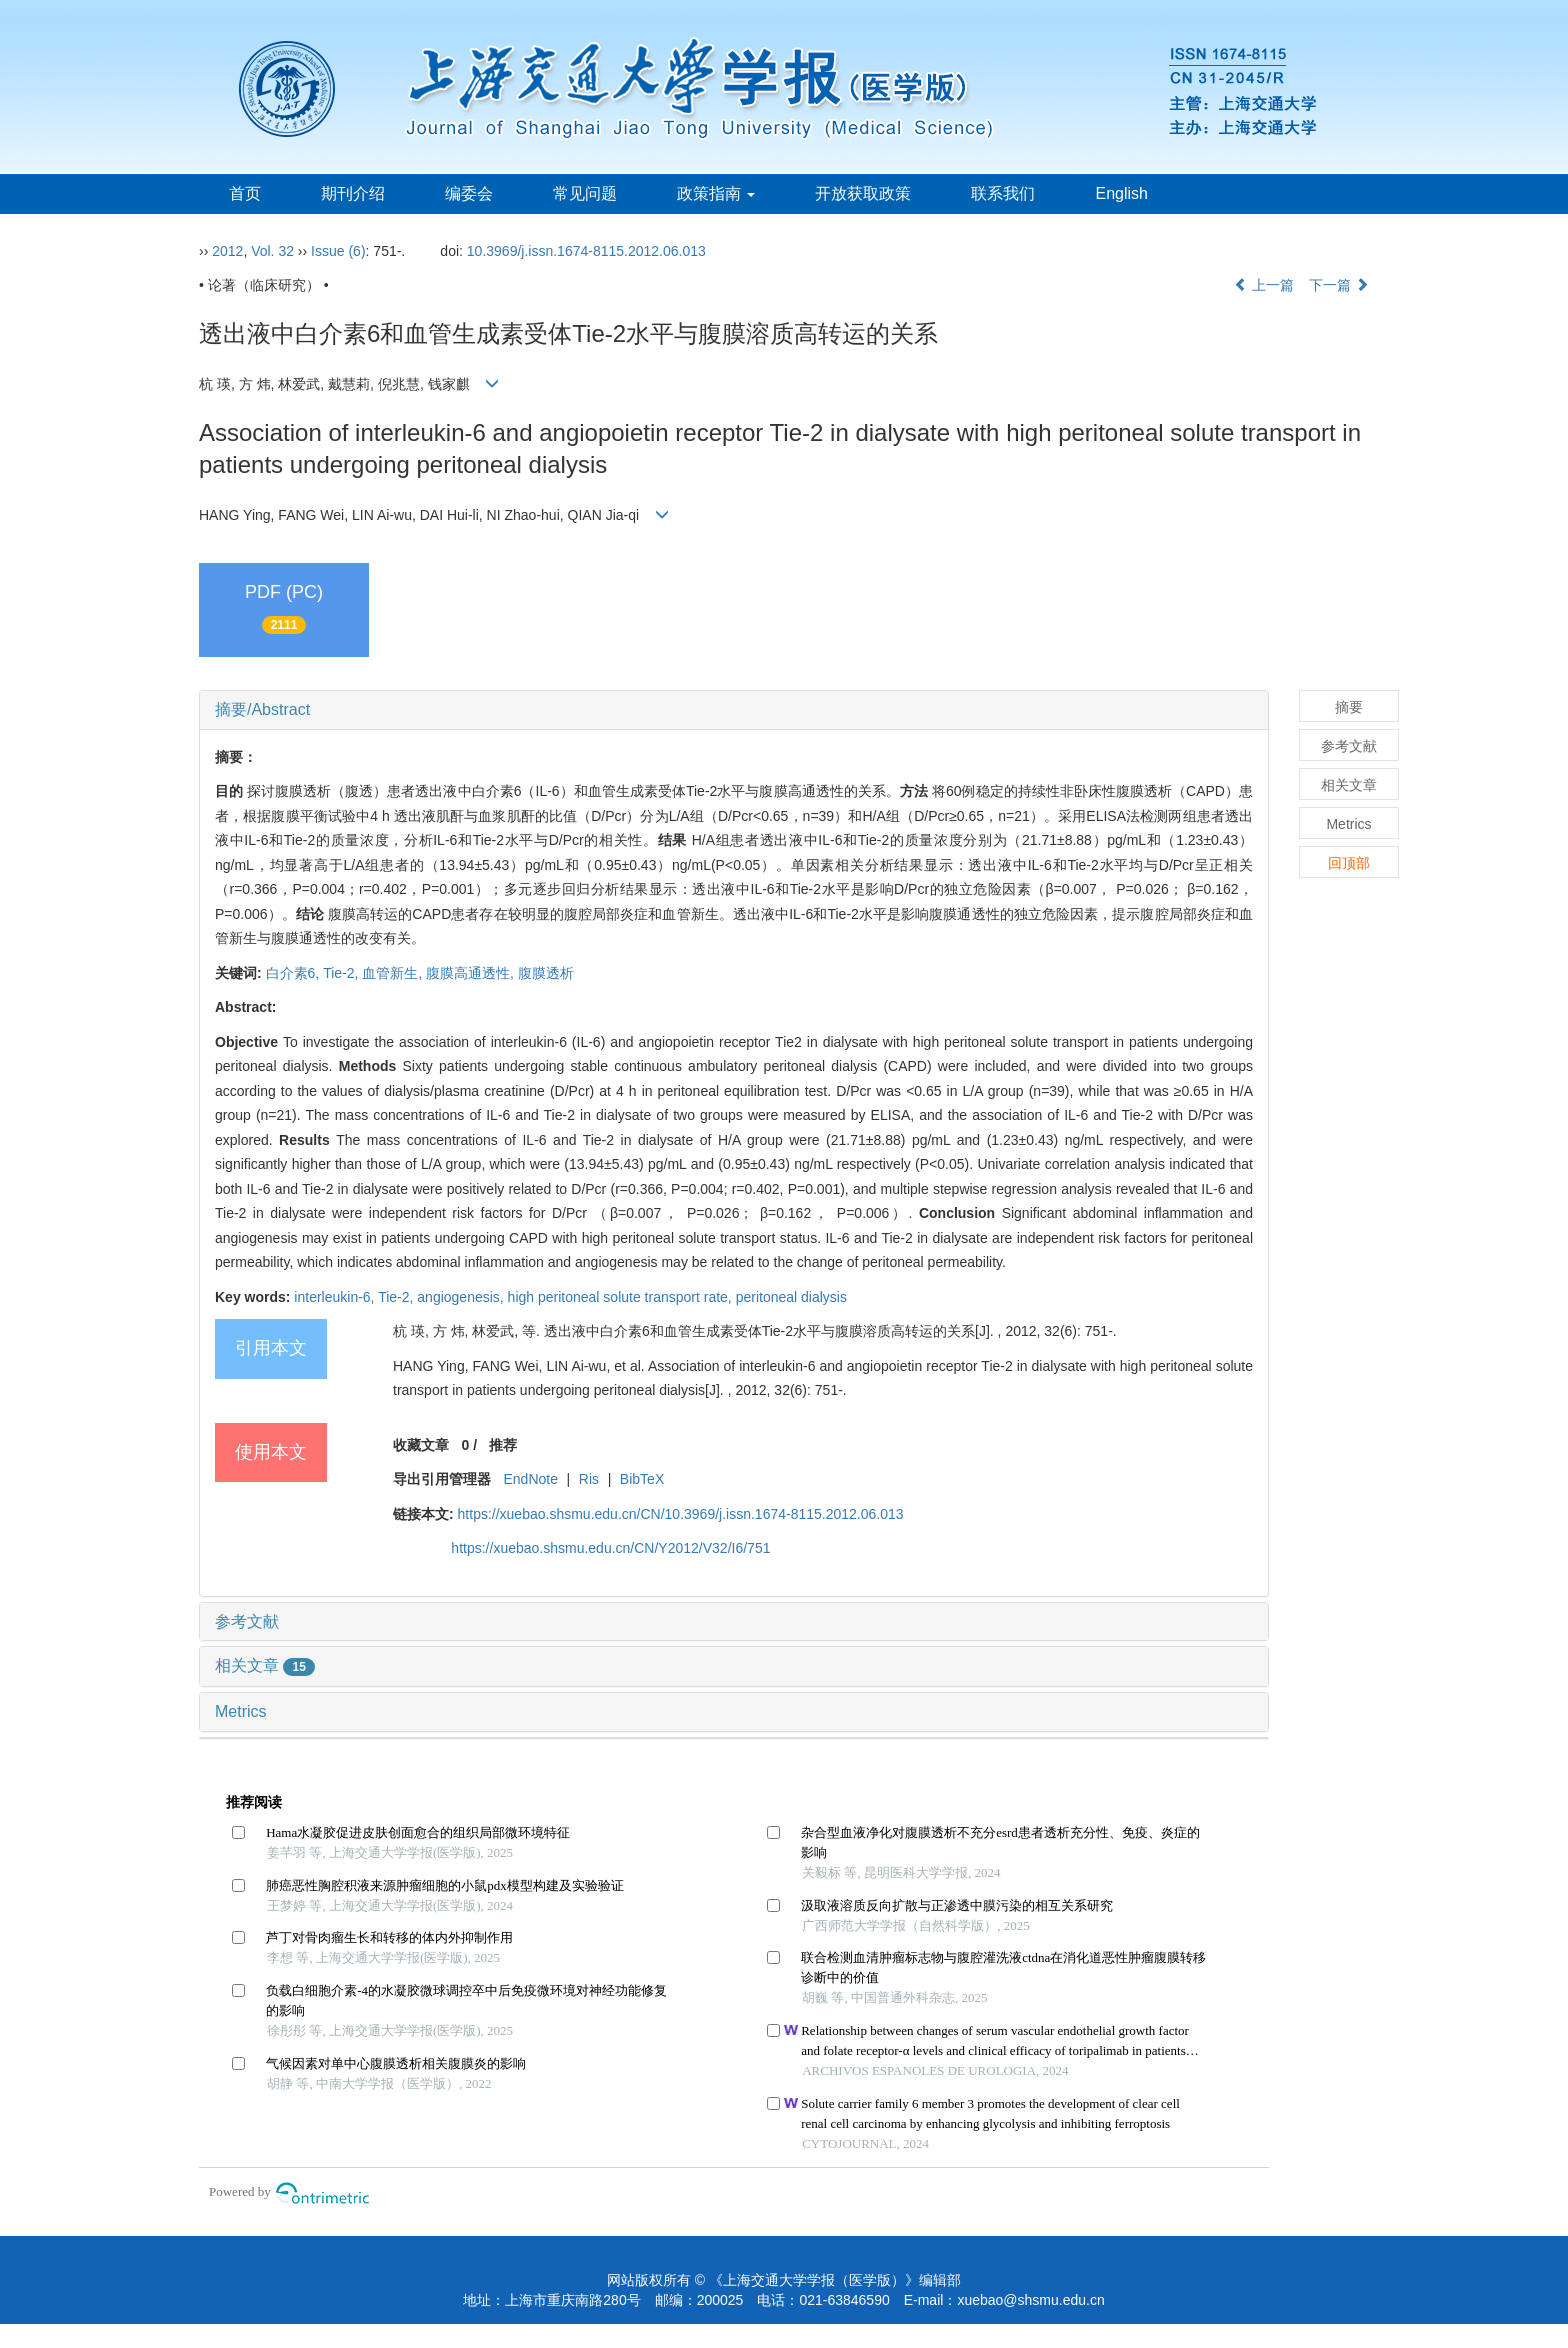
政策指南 (716, 193)
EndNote (530, 1479)
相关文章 (265, 1665)
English (1121, 193)
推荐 (503, 1445)
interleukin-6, (336, 1297)
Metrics (241, 1711)
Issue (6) (338, 251)
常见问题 (585, 193)
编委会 (469, 193)
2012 (227, 251)
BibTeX (642, 1479)
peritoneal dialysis (791, 1297)
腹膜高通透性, (472, 973)
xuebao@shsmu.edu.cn (1030, 2300)
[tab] (734, 710)
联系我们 (1003, 193)
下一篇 (1339, 285)
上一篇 (1264, 285)
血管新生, (394, 973)
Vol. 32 (272, 251)
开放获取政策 (863, 193)
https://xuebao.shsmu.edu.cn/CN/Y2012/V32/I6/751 (610, 1548)
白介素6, (295, 973)
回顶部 (1349, 863)
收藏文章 (421, 1445)
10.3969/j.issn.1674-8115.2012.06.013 (586, 251)
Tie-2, (342, 973)
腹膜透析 (546, 973)
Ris (589, 1479)
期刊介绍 (353, 193)
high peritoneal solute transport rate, (622, 1297)
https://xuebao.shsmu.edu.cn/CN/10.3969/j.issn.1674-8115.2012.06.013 (681, 1514)
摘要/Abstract (262, 709)
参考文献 (247, 1621)
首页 (245, 193)
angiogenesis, (462, 1297)
